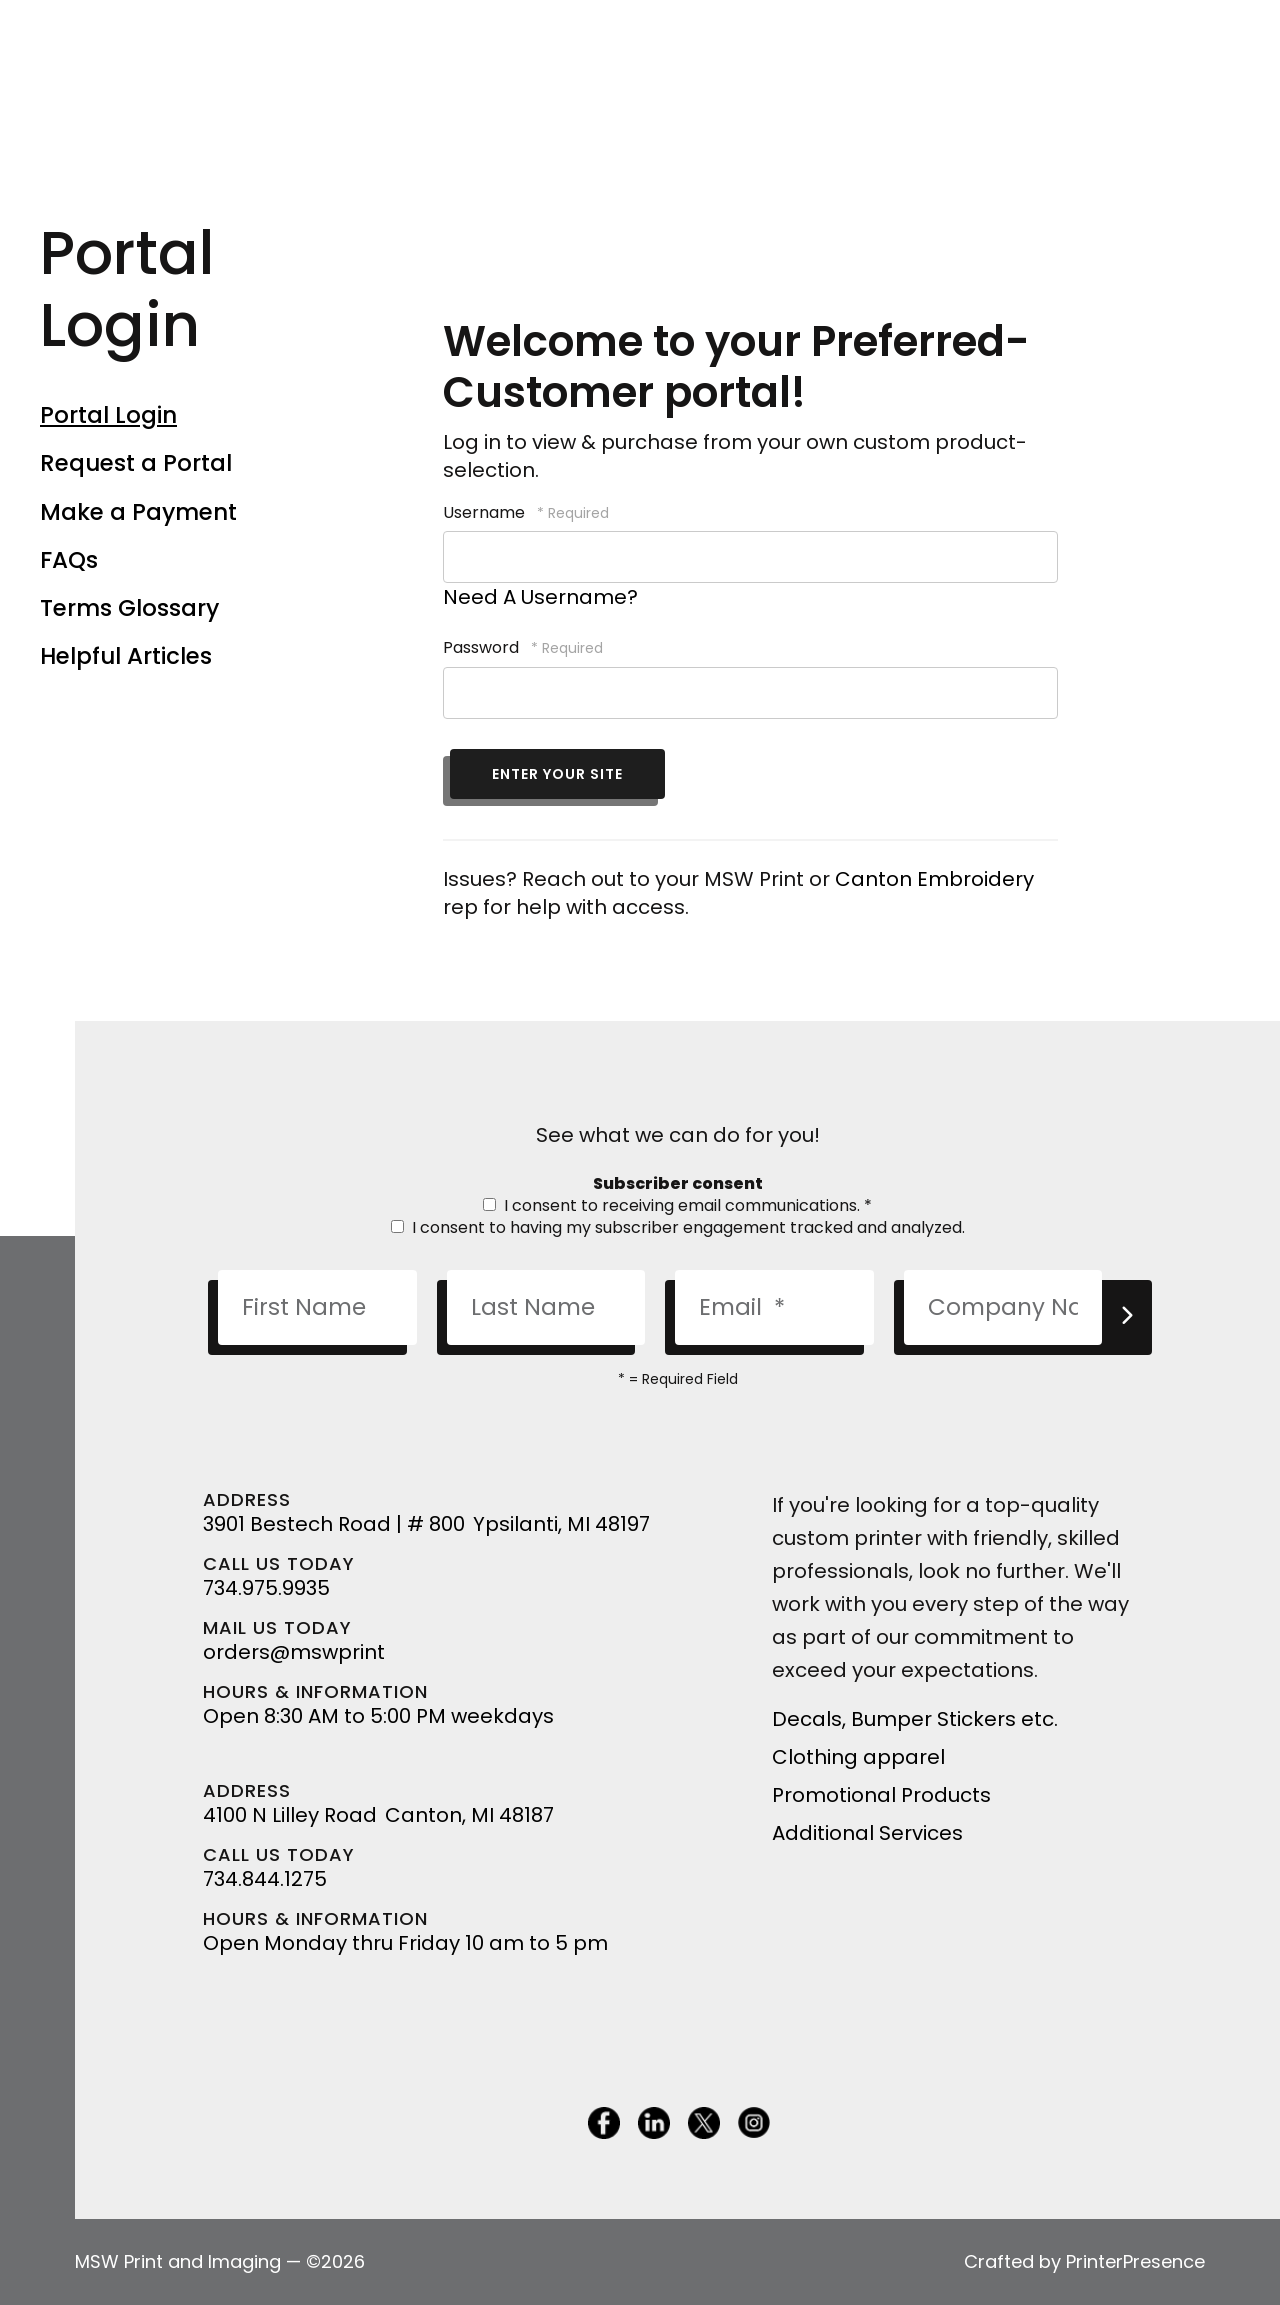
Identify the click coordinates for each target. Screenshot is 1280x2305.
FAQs (69, 560)
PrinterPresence (1135, 2261)
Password (481, 647)
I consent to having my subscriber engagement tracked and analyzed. (678, 1227)
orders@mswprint (294, 1652)
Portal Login (108, 415)
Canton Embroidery (934, 879)
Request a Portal (136, 463)
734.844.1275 (265, 1879)
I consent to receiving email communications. (677, 1205)
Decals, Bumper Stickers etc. (915, 1719)
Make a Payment (138, 512)
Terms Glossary (129, 608)
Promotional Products (881, 1795)
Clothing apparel (858, 1757)
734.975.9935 (266, 1588)
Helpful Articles (126, 656)
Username (484, 512)
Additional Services (867, 1833)
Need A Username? (540, 597)
